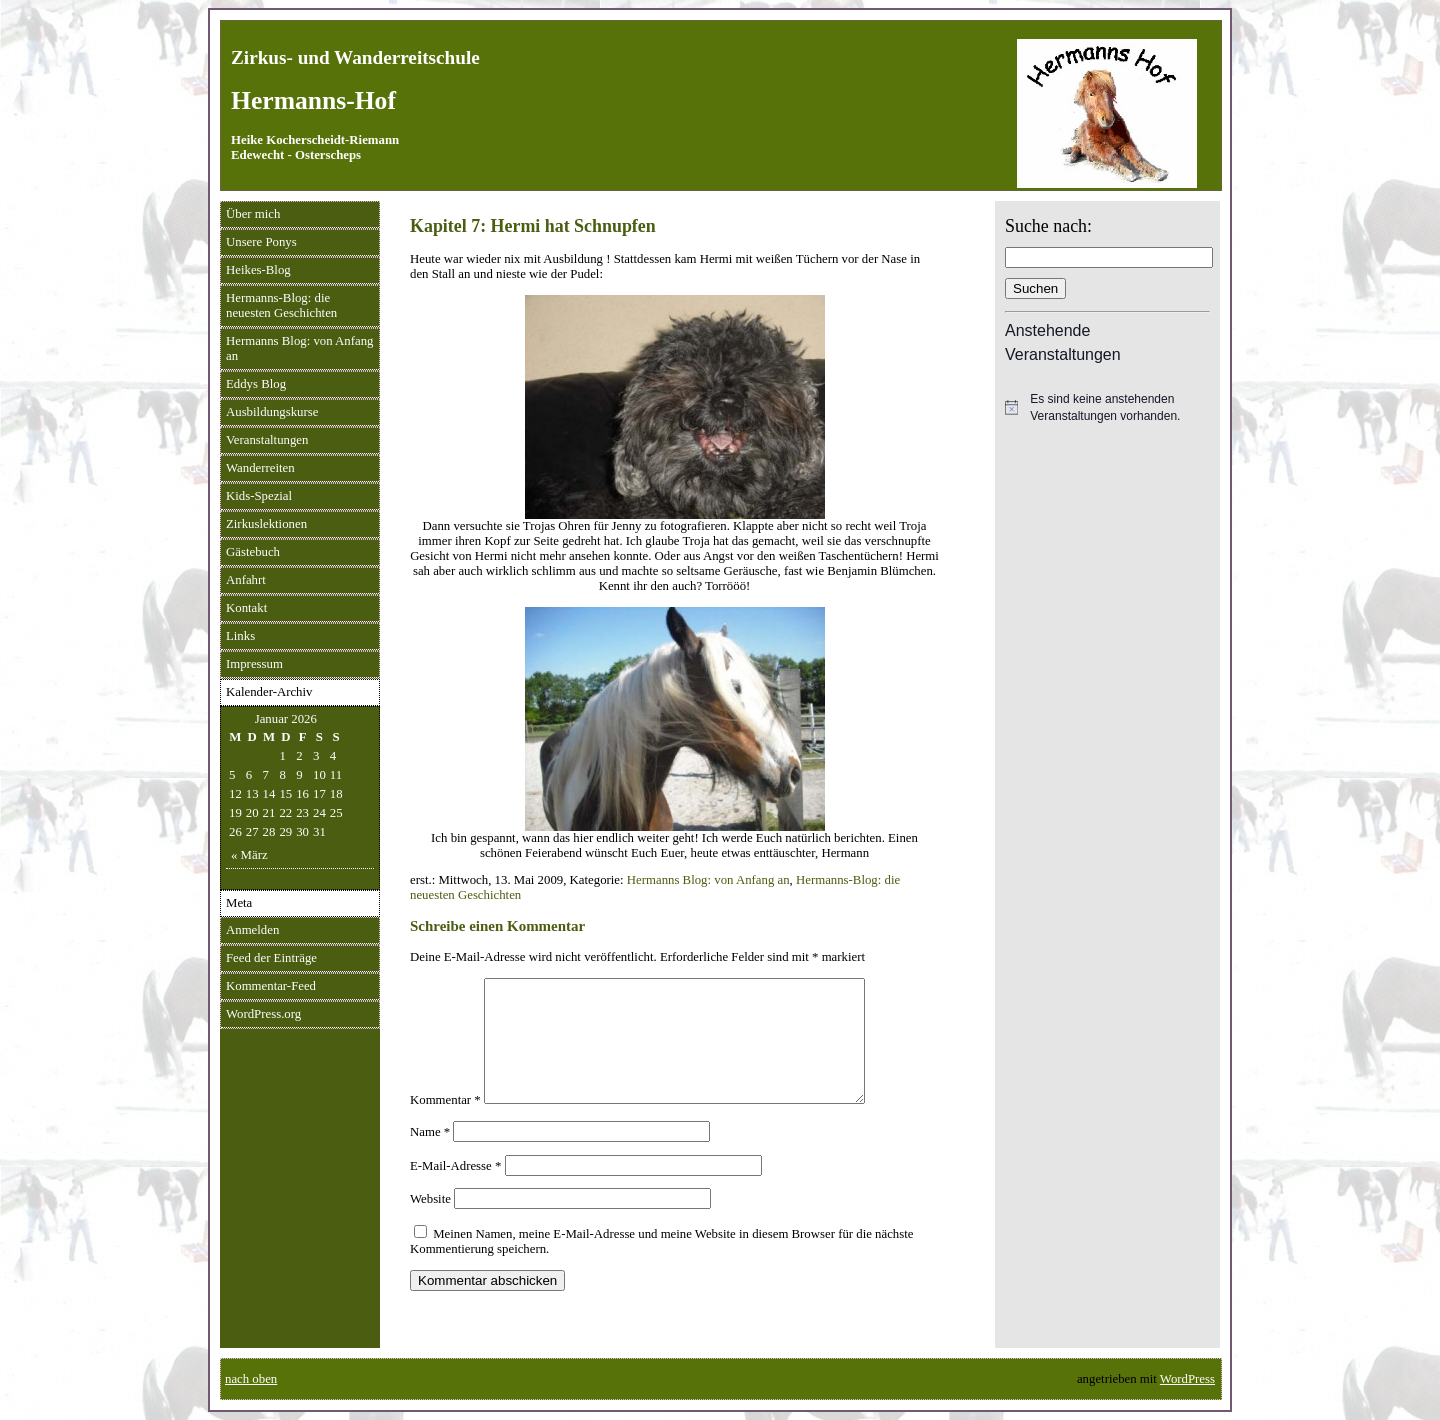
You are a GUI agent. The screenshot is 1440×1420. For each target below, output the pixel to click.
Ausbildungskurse (272, 412)
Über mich (253, 214)
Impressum (254, 664)
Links (240, 636)
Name (430, 1156)
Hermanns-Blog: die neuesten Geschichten (281, 305)
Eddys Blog (256, 384)
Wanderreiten (260, 468)
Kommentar (445, 1124)
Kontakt (246, 608)
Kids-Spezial (259, 496)
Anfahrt (246, 580)
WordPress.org (263, 1014)
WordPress (1187, 1379)
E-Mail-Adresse (455, 1190)
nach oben (251, 1379)
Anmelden (252, 930)
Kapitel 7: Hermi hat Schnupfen (533, 226)
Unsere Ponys (261, 242)
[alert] (1107, 407)
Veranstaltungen (267, 440)
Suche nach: (1048, 226)
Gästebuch (253, 552)
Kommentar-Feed (271, 986)
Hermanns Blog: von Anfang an (300, 348)
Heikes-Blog (258, 270)
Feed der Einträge (271, 958)
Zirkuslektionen (266, 524)
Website (430, 1223)
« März (249, 855)
